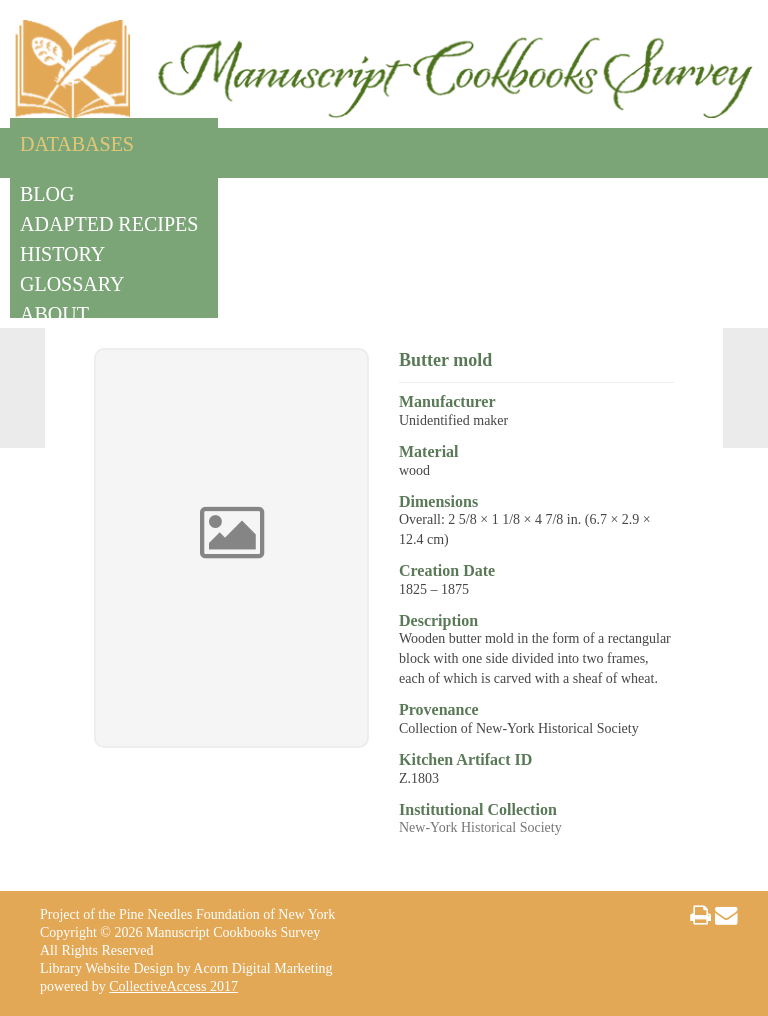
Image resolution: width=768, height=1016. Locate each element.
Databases (77, 140)
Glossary (72, 280)
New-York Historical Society (480, 827)
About (54, 310)
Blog (47, 190)
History (62, 250)
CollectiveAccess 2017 (173, 986)
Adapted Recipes (109, 220)
